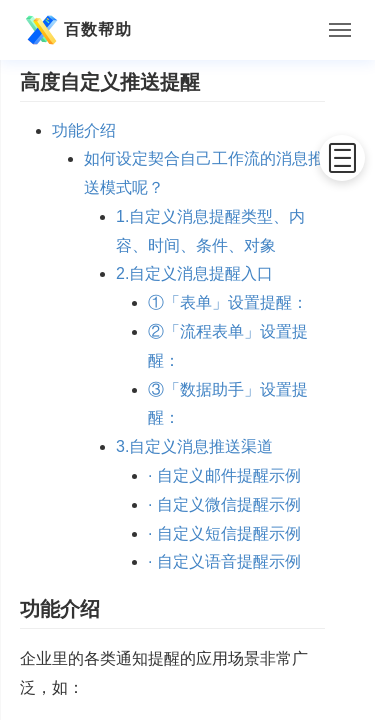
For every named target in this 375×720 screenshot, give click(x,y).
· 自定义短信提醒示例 (224, 533)
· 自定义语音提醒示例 (224, 561)
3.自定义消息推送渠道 (194, 446)
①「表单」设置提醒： (228, 302)
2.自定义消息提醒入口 (194, 273)
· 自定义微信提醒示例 (224, 504)
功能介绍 (84, 130)
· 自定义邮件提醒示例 (224, 475)
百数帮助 (76, 30)
